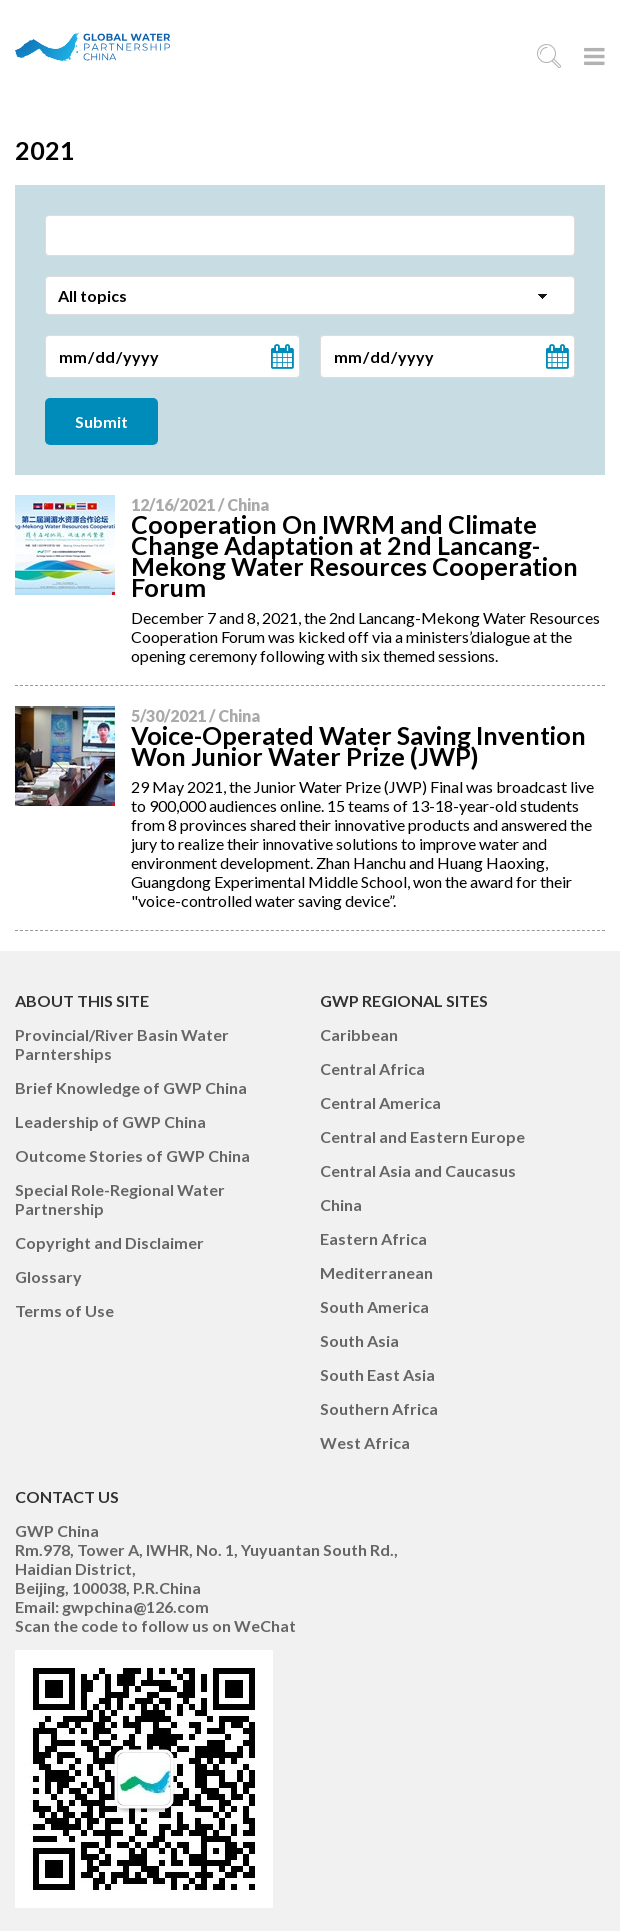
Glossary (48, 1276)
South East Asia (377, 1374)
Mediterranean (376, 1272)
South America (374, 1306)
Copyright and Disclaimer (109, 1242)
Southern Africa (379, 1408)
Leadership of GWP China (110, 1121)
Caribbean (359, 1034)
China (341, 1204)
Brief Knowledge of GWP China (131, 1087)
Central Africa (372, 1068)
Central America (380, 1102)
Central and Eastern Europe (422, 1136)
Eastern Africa (373, 1238)
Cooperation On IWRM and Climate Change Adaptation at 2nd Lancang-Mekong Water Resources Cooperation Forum (354, 555)
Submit (101, 421)
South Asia (359, 1340)
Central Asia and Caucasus (418, 1170)
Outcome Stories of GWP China (132, 1155)
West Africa (365, 1442)
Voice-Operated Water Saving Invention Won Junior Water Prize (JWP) (358, 745)
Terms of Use (64, 1310)
